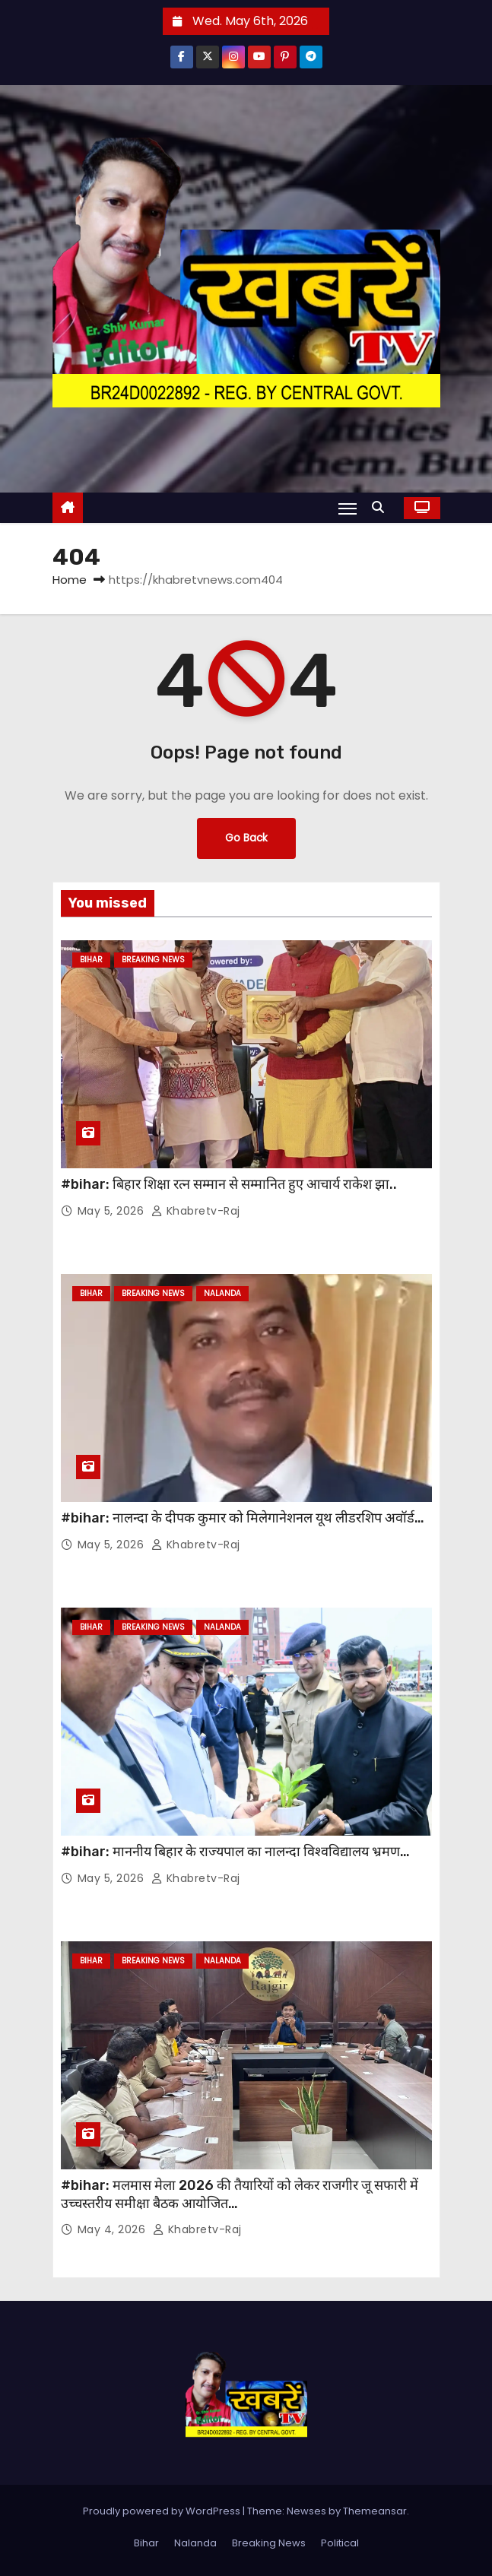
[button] (381, 507)
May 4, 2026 (113, 2229)
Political (340, 2543)
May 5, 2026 (113, 1210)
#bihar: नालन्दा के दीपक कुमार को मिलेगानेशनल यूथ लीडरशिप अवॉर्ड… (242, 1518)
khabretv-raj (195, 1210)
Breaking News (153, 959)
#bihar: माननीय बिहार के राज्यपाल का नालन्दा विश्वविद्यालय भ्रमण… (235, 1851)
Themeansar (375, 2511)
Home (69, 580)
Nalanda (222, 1293)
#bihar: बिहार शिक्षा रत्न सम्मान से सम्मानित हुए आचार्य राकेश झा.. (229, 1184)
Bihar (91, 959)
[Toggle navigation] (347, 508)
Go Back (246, 838)
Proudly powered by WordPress (163, 2511)
